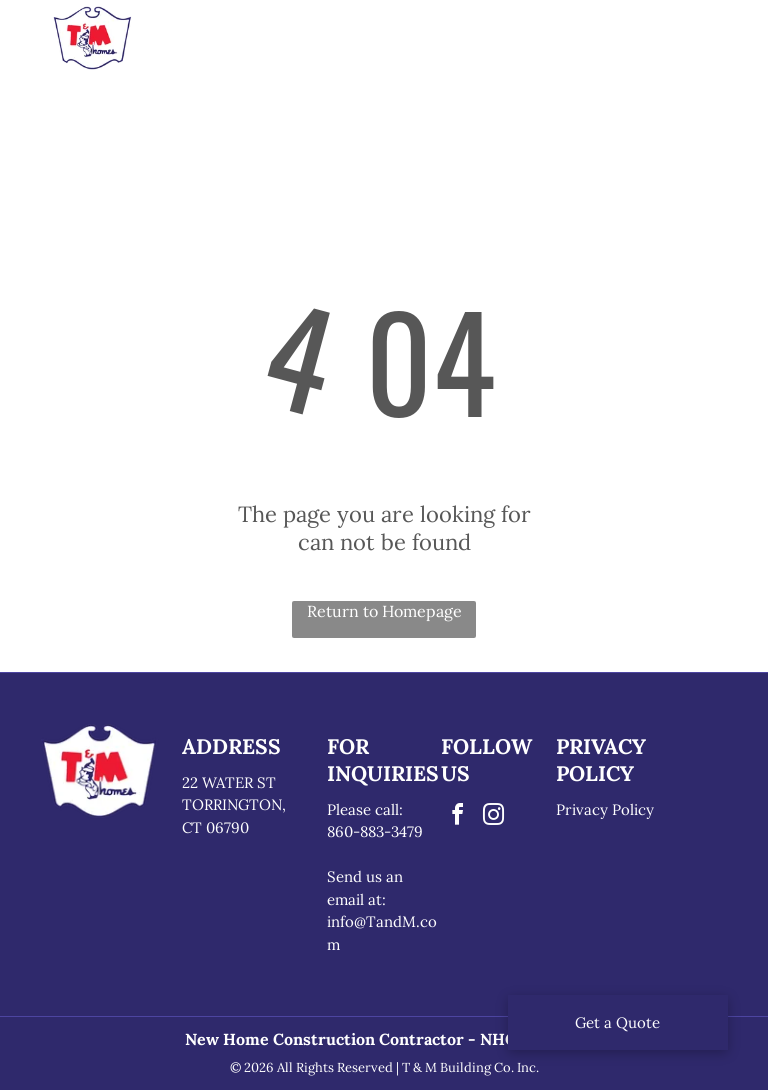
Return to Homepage (384, 611)
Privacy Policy (605, 809)
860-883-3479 (375, 831)
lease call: (369, 809)
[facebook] (457, 817)
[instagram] (493, 817)
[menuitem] (232, 44)
